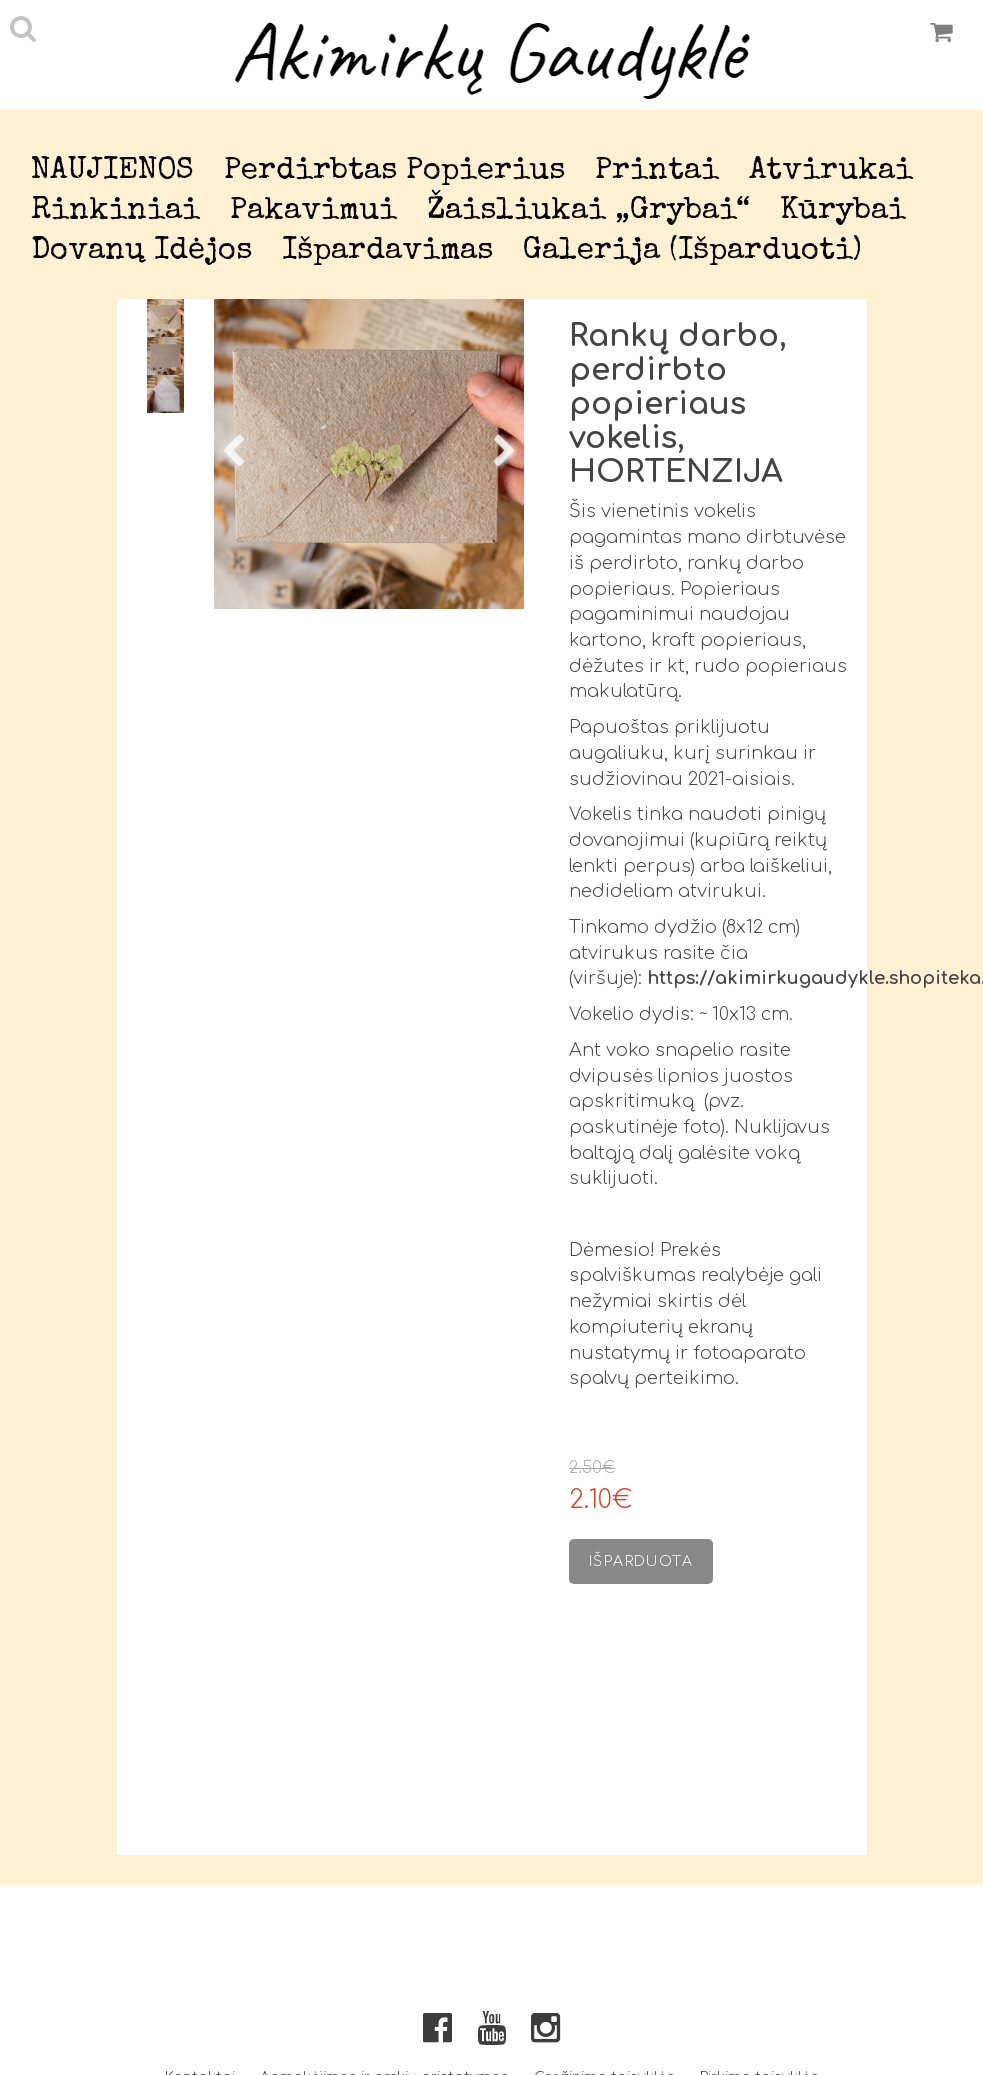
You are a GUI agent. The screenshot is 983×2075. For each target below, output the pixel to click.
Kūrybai (843, 211)
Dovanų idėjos (141, 251)
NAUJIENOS (112, 171)
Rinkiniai (115, 211)
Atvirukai (831, 171)
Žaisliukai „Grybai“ (588, 211)
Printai (657, 171)
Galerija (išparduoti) (692, 251)
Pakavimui (313, 211)
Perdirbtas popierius (394, 171)
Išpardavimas (387, 251)
